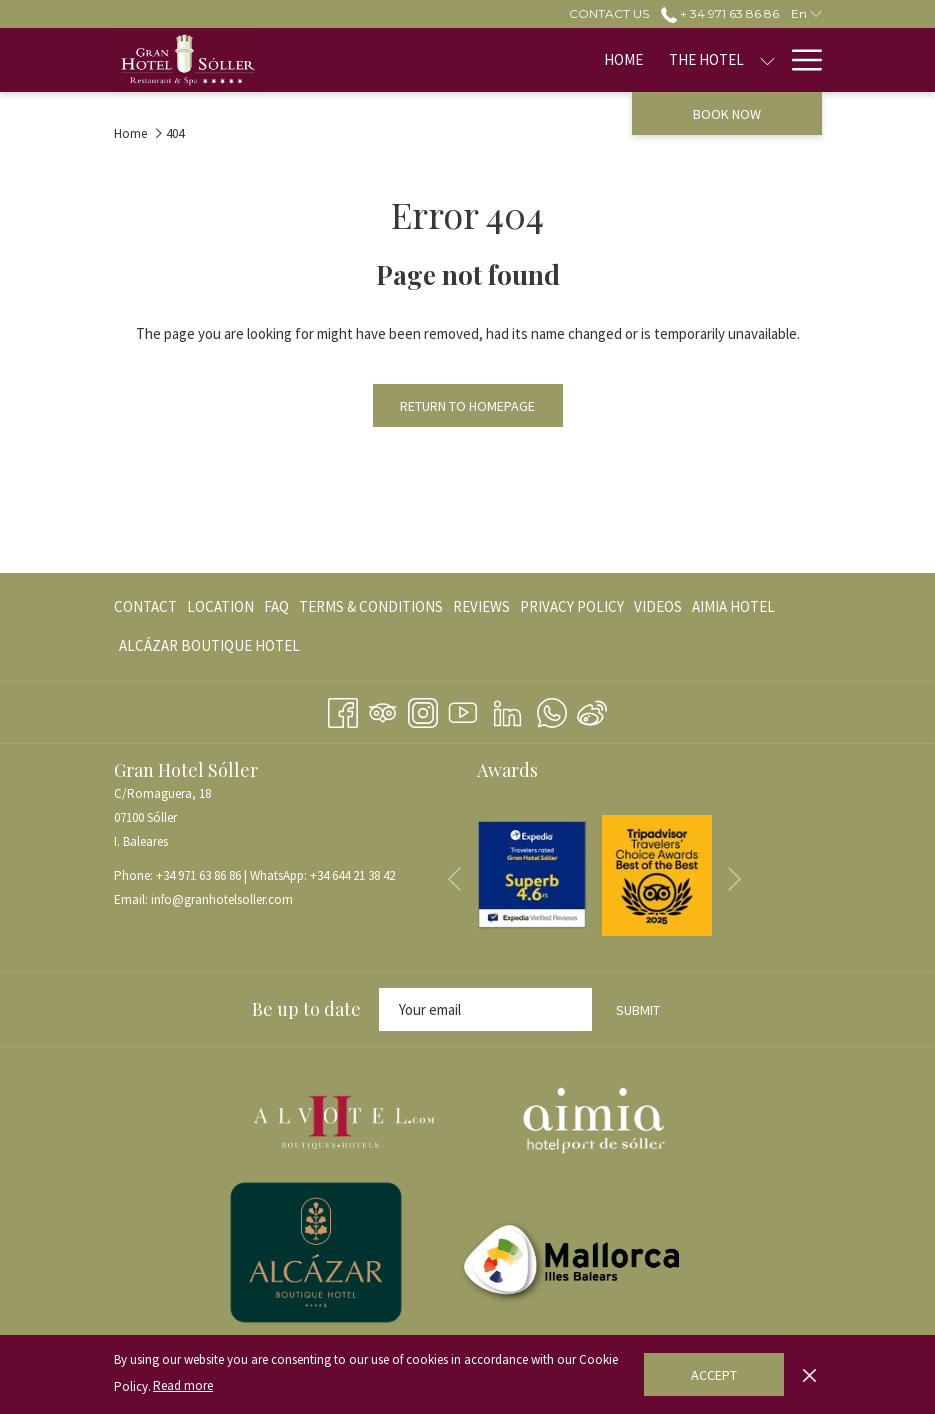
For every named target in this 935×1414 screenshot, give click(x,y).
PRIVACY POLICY (572, 606)
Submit (638, 1010)
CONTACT (145, 606)
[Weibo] (592, 709)
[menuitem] (391, 60)
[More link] (799, 60)
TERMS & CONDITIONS (371, 606)
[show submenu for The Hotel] (534, 60)
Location (220, 606)
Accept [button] (714, 1375)
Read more (183, 1385)
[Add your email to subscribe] (485, 1009)
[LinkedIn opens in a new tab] (507, 709)
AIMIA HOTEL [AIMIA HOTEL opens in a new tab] (733, 610)
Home (130, 133)
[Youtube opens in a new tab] (463, 709)
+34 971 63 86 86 (198, 875)
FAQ (276, 606)
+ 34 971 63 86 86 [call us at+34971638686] (720, 13)
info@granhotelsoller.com (222, 899)
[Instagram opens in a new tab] (423, 709)
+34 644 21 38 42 (352, 875)
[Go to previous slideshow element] (454, 878)
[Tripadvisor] (383, 709)
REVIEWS (481, 606)
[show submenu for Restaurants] (767, 60)
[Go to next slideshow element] (734, 878)
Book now (727, 114)
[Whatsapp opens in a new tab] (552, 709)
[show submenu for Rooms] (627, 60)
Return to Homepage (467, 406)
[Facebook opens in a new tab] (343, 709)
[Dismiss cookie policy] (809, 1374)
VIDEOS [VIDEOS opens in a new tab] (658, 610)
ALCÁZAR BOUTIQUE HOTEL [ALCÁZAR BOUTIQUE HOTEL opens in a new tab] (209, 649)
